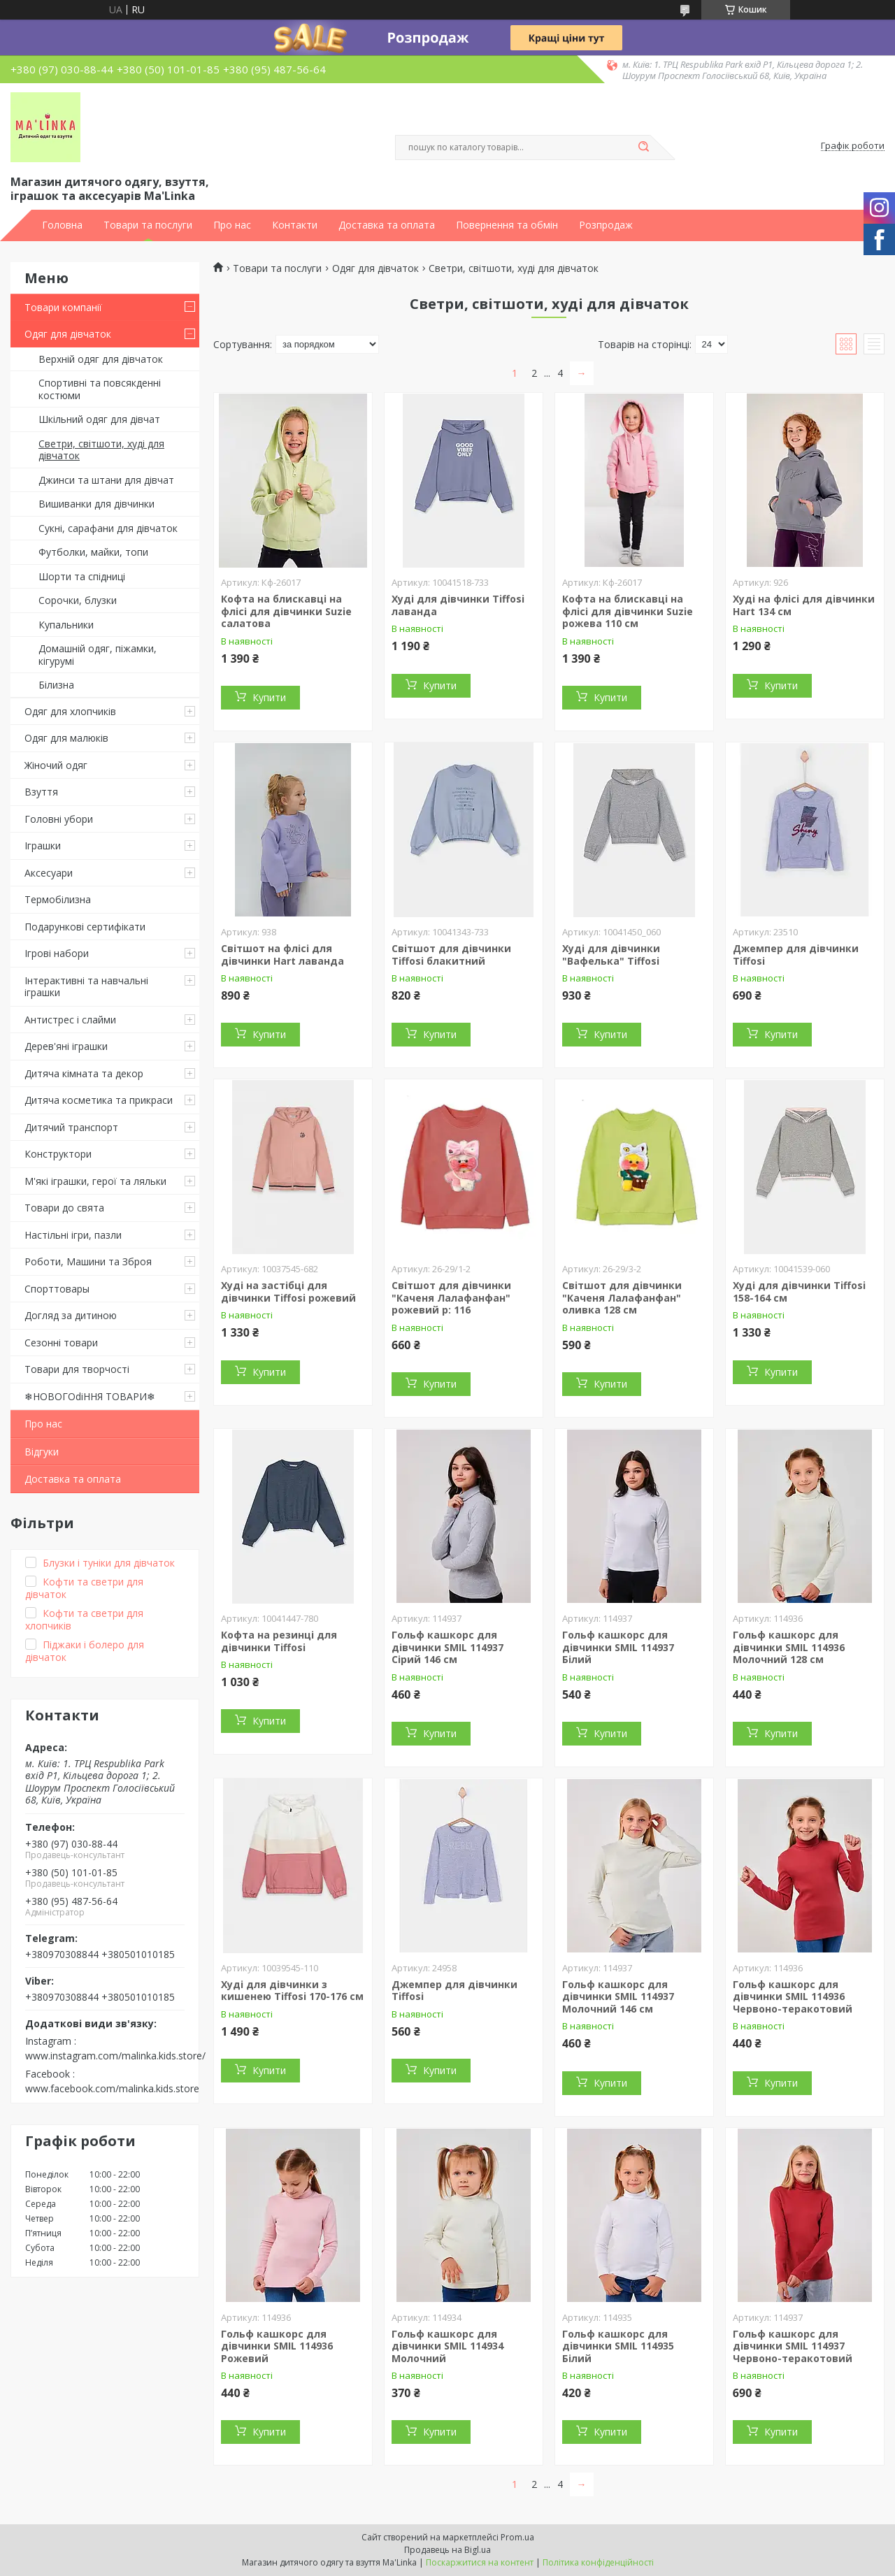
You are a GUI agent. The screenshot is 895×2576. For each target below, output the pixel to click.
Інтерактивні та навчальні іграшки (86, 987)
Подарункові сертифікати (84, 926)
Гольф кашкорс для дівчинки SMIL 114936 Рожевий (277, 2346)
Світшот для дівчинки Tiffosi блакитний (451, 954)
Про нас (232, 225)
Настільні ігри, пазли (73, 1235)
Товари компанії (63, 307)
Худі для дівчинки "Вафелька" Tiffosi (611, 954)
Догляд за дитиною (70, 1315)
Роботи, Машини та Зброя (88, 1261)
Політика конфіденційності (598, 2562)
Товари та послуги (147, 225)
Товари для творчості (76, 1369)
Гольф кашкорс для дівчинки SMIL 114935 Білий (618, 2346)
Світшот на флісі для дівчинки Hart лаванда (282, 954)
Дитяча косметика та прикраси (98, 1100)
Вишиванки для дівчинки (96, 503)
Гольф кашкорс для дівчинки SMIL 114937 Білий (618, 1647)
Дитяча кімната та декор (83, 1073)
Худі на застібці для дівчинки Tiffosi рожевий (288, 1291)
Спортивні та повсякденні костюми (99, 389)
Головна (62, 225)
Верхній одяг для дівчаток (100, 359)
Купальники (66, 624)
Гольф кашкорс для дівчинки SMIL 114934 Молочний (447, 2346)
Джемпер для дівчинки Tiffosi (796, 954)
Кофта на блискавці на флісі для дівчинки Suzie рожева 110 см (627, 611)
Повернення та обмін (507, 225)
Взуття (41, 791)
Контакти (294, 225)
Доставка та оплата (386, 225)
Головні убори (58, 819)
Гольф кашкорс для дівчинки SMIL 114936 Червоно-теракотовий (792, 1996)
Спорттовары (57, 1288)
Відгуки (41, 1451)
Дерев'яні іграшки (66, 1046)
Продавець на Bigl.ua (447, 2550)
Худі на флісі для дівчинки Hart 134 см (804, 605)
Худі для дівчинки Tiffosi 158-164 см (799, 1291)
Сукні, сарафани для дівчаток (108, 528)
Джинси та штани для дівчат (106, 480)
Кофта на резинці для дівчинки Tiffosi (279, 1641)
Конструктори (58, 1153)
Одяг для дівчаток (67, 333)
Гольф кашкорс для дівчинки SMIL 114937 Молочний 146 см (618, 1996)
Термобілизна (57, 899)
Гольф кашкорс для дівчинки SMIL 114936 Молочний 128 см (789, 1647)
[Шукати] (643, 147)
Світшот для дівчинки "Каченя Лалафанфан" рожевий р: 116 (451, 1297)
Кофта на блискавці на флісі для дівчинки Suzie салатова (286, 611)
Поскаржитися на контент (480, 2562)
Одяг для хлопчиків (70, 711)
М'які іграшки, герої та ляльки (95, 1181)
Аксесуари (48, 872)
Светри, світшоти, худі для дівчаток (101, 450)
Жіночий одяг (55, 765)
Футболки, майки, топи (93, 552)
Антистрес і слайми (70, 1019)
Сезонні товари (61, 1342)
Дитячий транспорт (71, 1127)
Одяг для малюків (66, 737)
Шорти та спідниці (81, 576)
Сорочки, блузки (77, 600)
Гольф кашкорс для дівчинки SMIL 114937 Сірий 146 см (447, 1647)
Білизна (56, 684)
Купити (269, 697)
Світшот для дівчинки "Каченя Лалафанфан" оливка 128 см (622, 1297)
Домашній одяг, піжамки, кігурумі (97, 655)
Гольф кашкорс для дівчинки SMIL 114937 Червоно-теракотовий (792, 2346)
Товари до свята (64, 1207)
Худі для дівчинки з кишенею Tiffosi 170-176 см (292, 1990)
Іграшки (42, 845)
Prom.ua (517, 2537)
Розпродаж (606, 225)
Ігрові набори (56, 953)
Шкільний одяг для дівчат (99, 419)
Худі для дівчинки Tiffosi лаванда (458, 605)
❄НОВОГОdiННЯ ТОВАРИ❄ (89, 1396)
